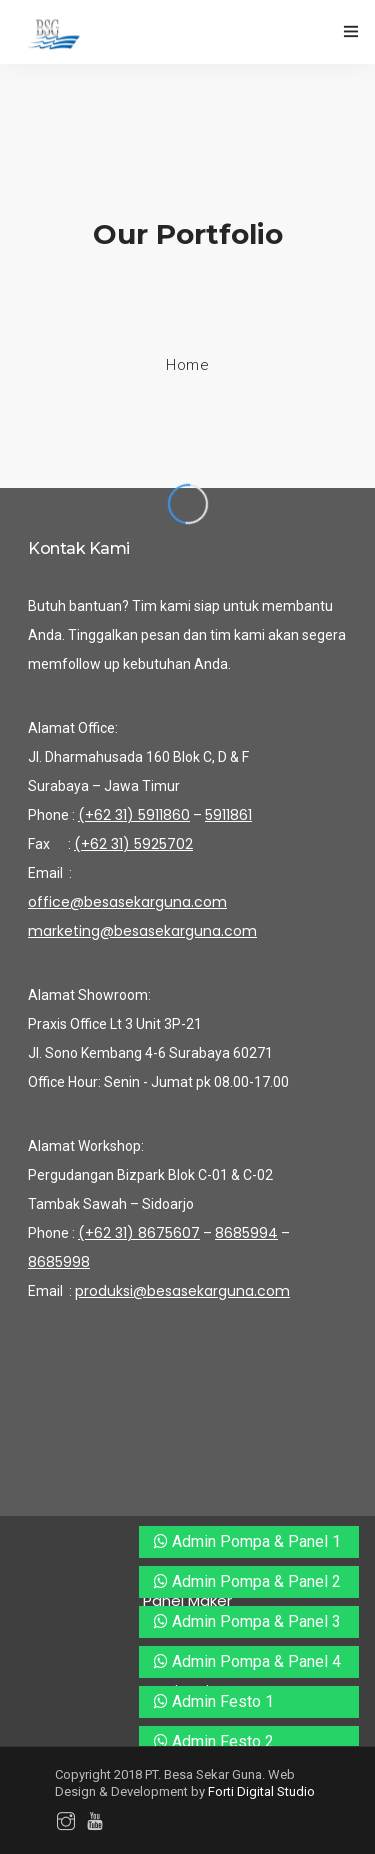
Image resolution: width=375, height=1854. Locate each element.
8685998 (59, 1262)
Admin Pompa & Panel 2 (247, 1581)
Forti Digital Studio (261, 1791)
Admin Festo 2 (214, 1741)
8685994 (246, 1233)
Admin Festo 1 (214, 1701)
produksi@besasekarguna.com (182, 1291)
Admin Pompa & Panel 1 (247, 1541)
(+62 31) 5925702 (133, 844)
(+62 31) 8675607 (139, 1233)
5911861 (228, 815)
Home (187, 365)
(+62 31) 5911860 (134, 815)
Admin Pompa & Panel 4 (247, 1661)
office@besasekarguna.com (127, 902)
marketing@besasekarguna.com (142, 931)
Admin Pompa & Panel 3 (247, 1621)
